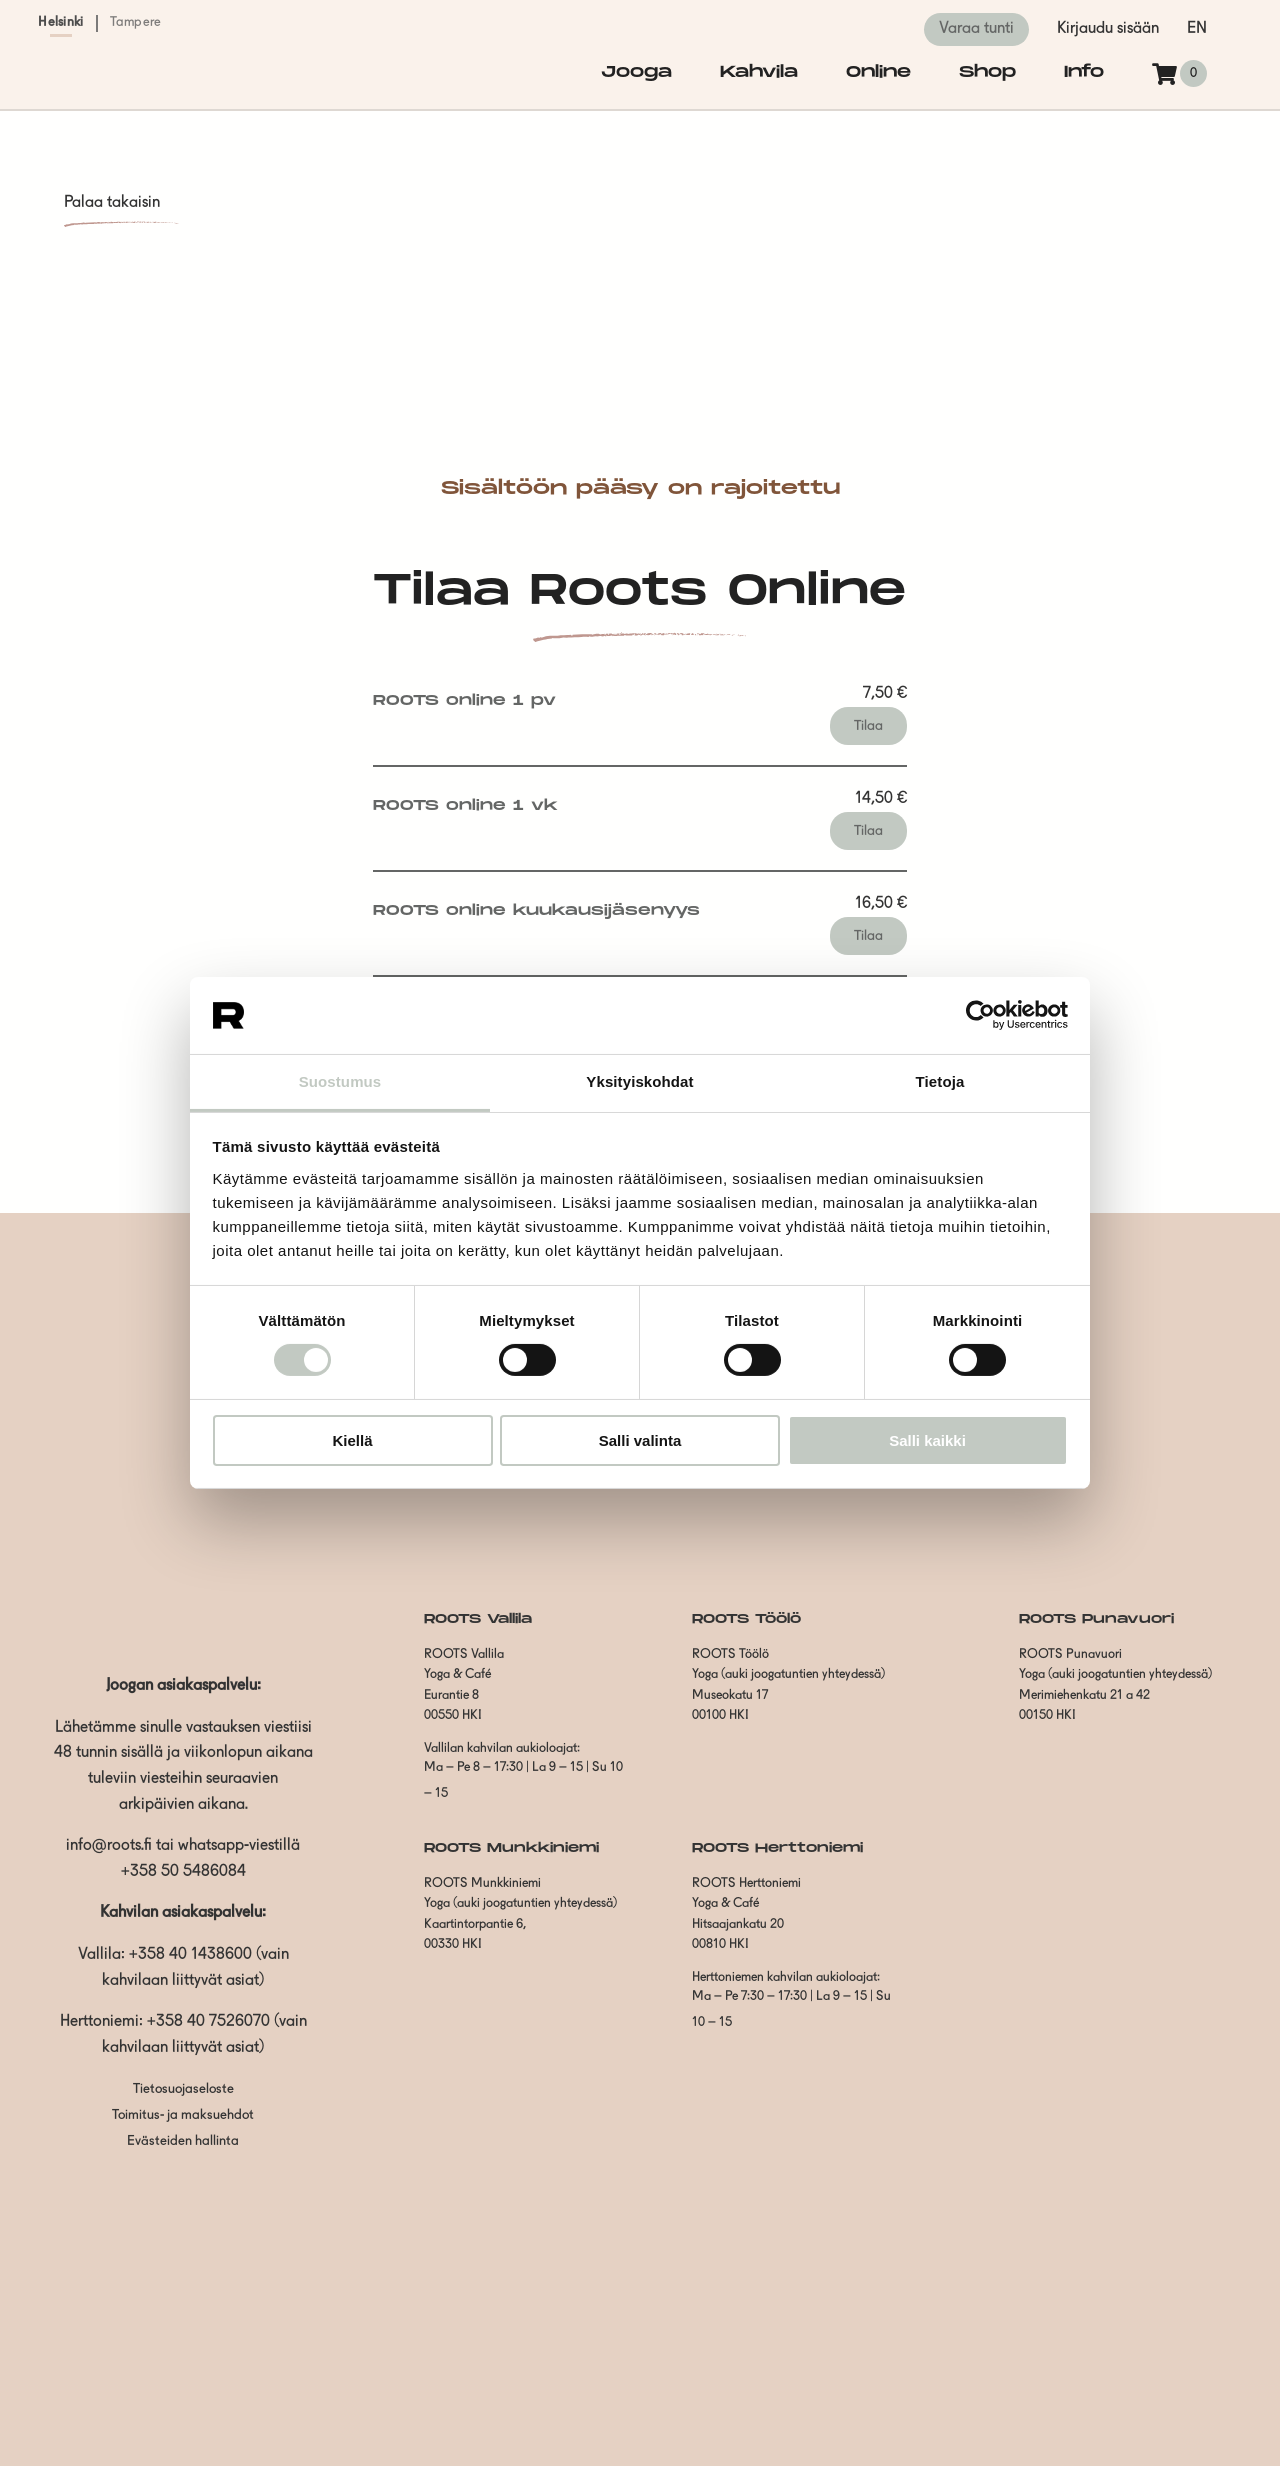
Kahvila (759, 72)
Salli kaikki (927, 1440)
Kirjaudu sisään (1108, 29)
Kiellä (352, 1440)
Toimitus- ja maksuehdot (183, 2115)
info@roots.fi (109, 1846)
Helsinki (60, 22)
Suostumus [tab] (340, 1081)
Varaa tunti (976, 29)
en (1197, 29)
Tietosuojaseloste (183, 2089)
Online (878, 72)
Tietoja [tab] (940, 1081)
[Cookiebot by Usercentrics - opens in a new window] (980, 1015)
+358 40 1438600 (190, 1955)
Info (1084, 72)
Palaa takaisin (112, 203)
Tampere (136, 22)
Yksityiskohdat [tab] (639, 1081)
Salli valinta (640, 1440)
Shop (987, 72)
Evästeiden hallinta (183, 2141)
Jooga (636, 72)
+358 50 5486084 (183, 1872)
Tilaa (868, 726)
